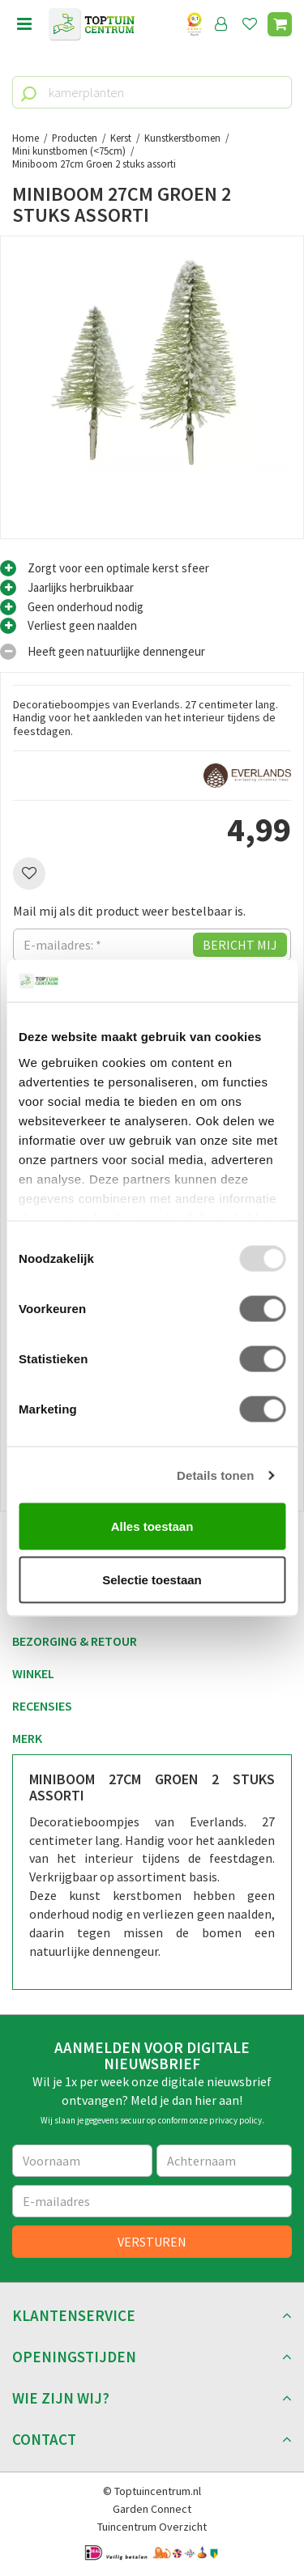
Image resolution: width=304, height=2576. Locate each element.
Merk (27, 1738)
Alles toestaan (152, 1526)
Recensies (42, 1706)
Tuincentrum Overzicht (152, 2526)
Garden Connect (152, 2509)
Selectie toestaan (152, 1579)
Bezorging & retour (74, 1641)
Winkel (33, 1673)
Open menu (24, 24)
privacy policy (235, 2120)
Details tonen (215, 1474)
